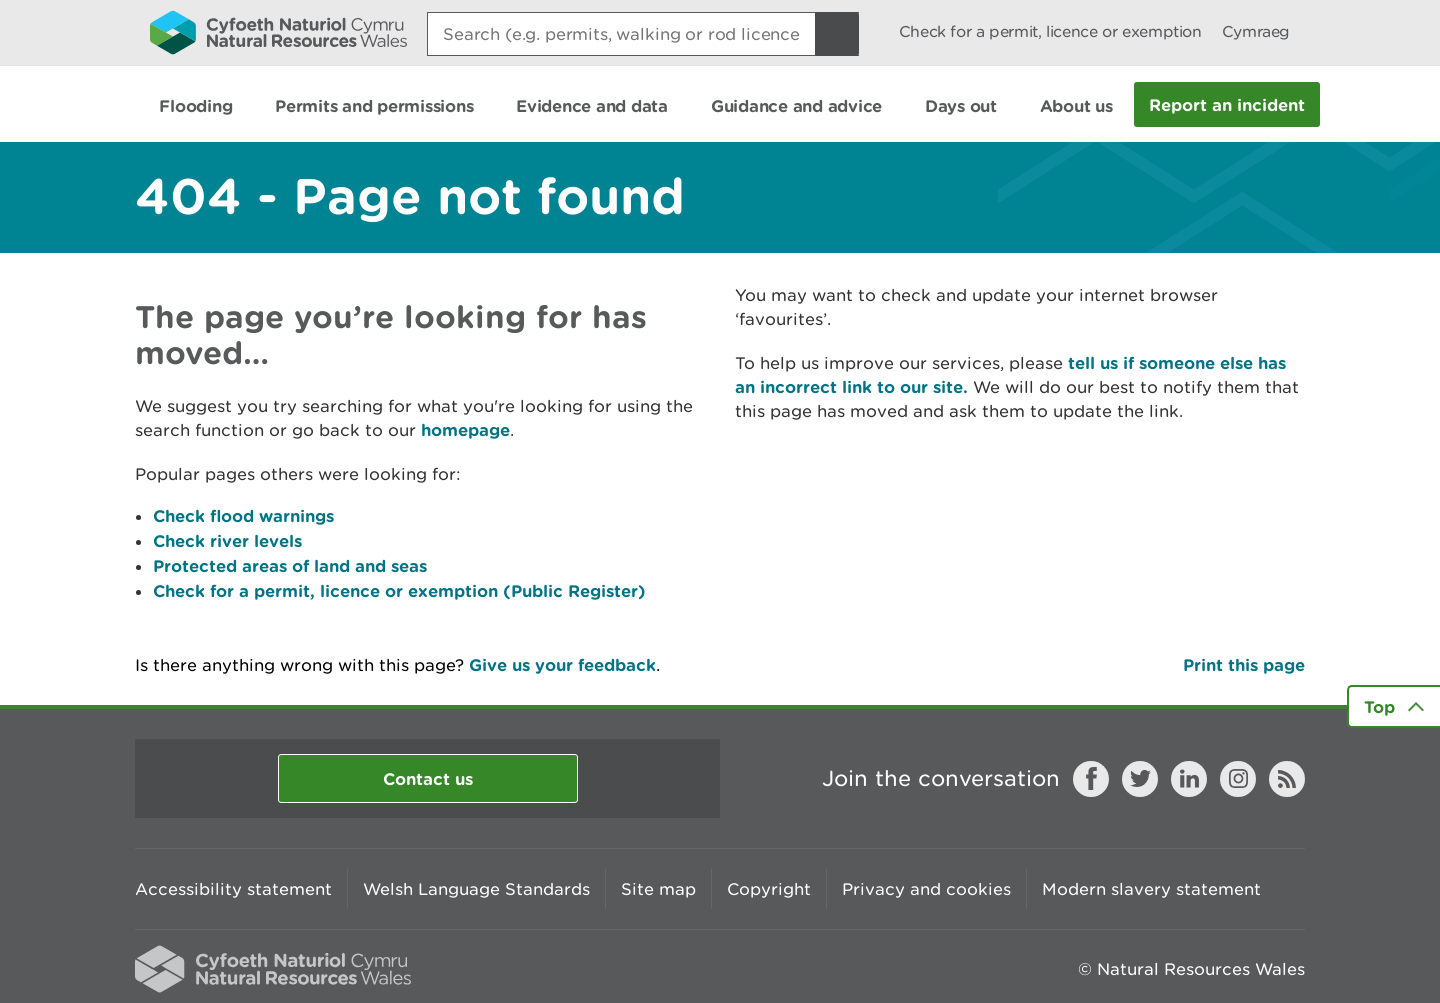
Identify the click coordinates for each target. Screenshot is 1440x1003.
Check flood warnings (243, 515)
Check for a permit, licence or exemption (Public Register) (399, 590)
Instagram (1238, 779)
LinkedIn (1189, 779)
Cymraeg (1256, 31)
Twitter (1140, 779)
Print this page (1244, 664)
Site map (658, 889)
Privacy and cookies (926, 889)
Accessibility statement (233, 889)
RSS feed (1287, 779)
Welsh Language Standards (476, 889)
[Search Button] (837, 34)
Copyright (769, 889)
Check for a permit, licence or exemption (1050, 31)
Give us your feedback (562, 664)
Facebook (1091, 779)
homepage (465, 429)
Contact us (428, 778)
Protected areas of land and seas (290, 565)
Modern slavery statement (1151, 889)
